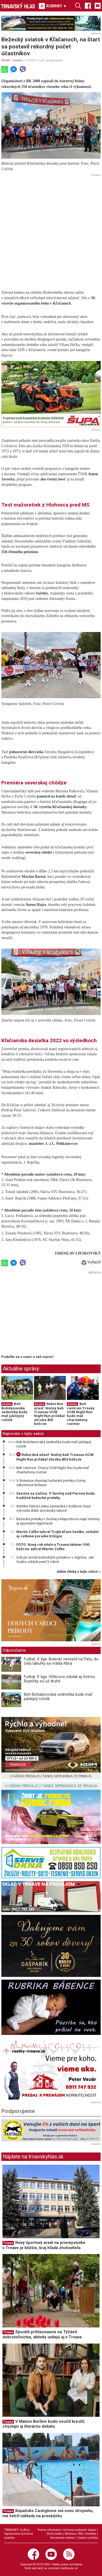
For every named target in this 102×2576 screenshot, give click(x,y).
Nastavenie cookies (62, 2538)
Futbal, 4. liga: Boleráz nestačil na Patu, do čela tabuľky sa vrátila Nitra (61, 1661)
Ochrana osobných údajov (79, 2530)
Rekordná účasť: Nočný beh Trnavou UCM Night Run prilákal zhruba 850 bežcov (49, 1414)
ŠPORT (5, 60)
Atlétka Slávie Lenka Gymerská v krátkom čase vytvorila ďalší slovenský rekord (53, 1508)
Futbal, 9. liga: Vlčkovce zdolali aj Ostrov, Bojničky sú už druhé (59, 1679)
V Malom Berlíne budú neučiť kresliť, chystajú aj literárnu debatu (43, 2424)
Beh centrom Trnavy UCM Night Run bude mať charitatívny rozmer (80, 1414)
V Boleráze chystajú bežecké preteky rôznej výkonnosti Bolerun (50, 1482)
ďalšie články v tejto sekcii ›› (79, 1572)
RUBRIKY (53, 6)
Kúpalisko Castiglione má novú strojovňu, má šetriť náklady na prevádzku (48, 2513)
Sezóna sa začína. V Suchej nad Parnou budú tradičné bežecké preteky (55, 1495)
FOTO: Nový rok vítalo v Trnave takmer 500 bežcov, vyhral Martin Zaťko (52, 1546)
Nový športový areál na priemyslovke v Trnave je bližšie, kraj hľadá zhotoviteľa (43, 2245)
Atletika (17, 60)
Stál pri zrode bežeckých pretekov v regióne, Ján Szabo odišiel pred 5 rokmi (55, 1559)
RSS (80, 2533)
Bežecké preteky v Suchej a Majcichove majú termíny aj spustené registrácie (58, 1521)
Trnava (8, 2243)
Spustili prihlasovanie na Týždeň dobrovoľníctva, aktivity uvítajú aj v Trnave (42, 2334)
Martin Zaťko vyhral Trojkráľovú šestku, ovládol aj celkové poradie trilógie (57, 1533)
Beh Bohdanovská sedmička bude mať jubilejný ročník (14, 1412)
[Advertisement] (51, 230)
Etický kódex (54, 2533)
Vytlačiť (91, 1262)
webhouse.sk (69, 2568)
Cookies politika (88, 2538)
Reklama (70, 2533)
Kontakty (90, 2533)
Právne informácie (49, 2530)
